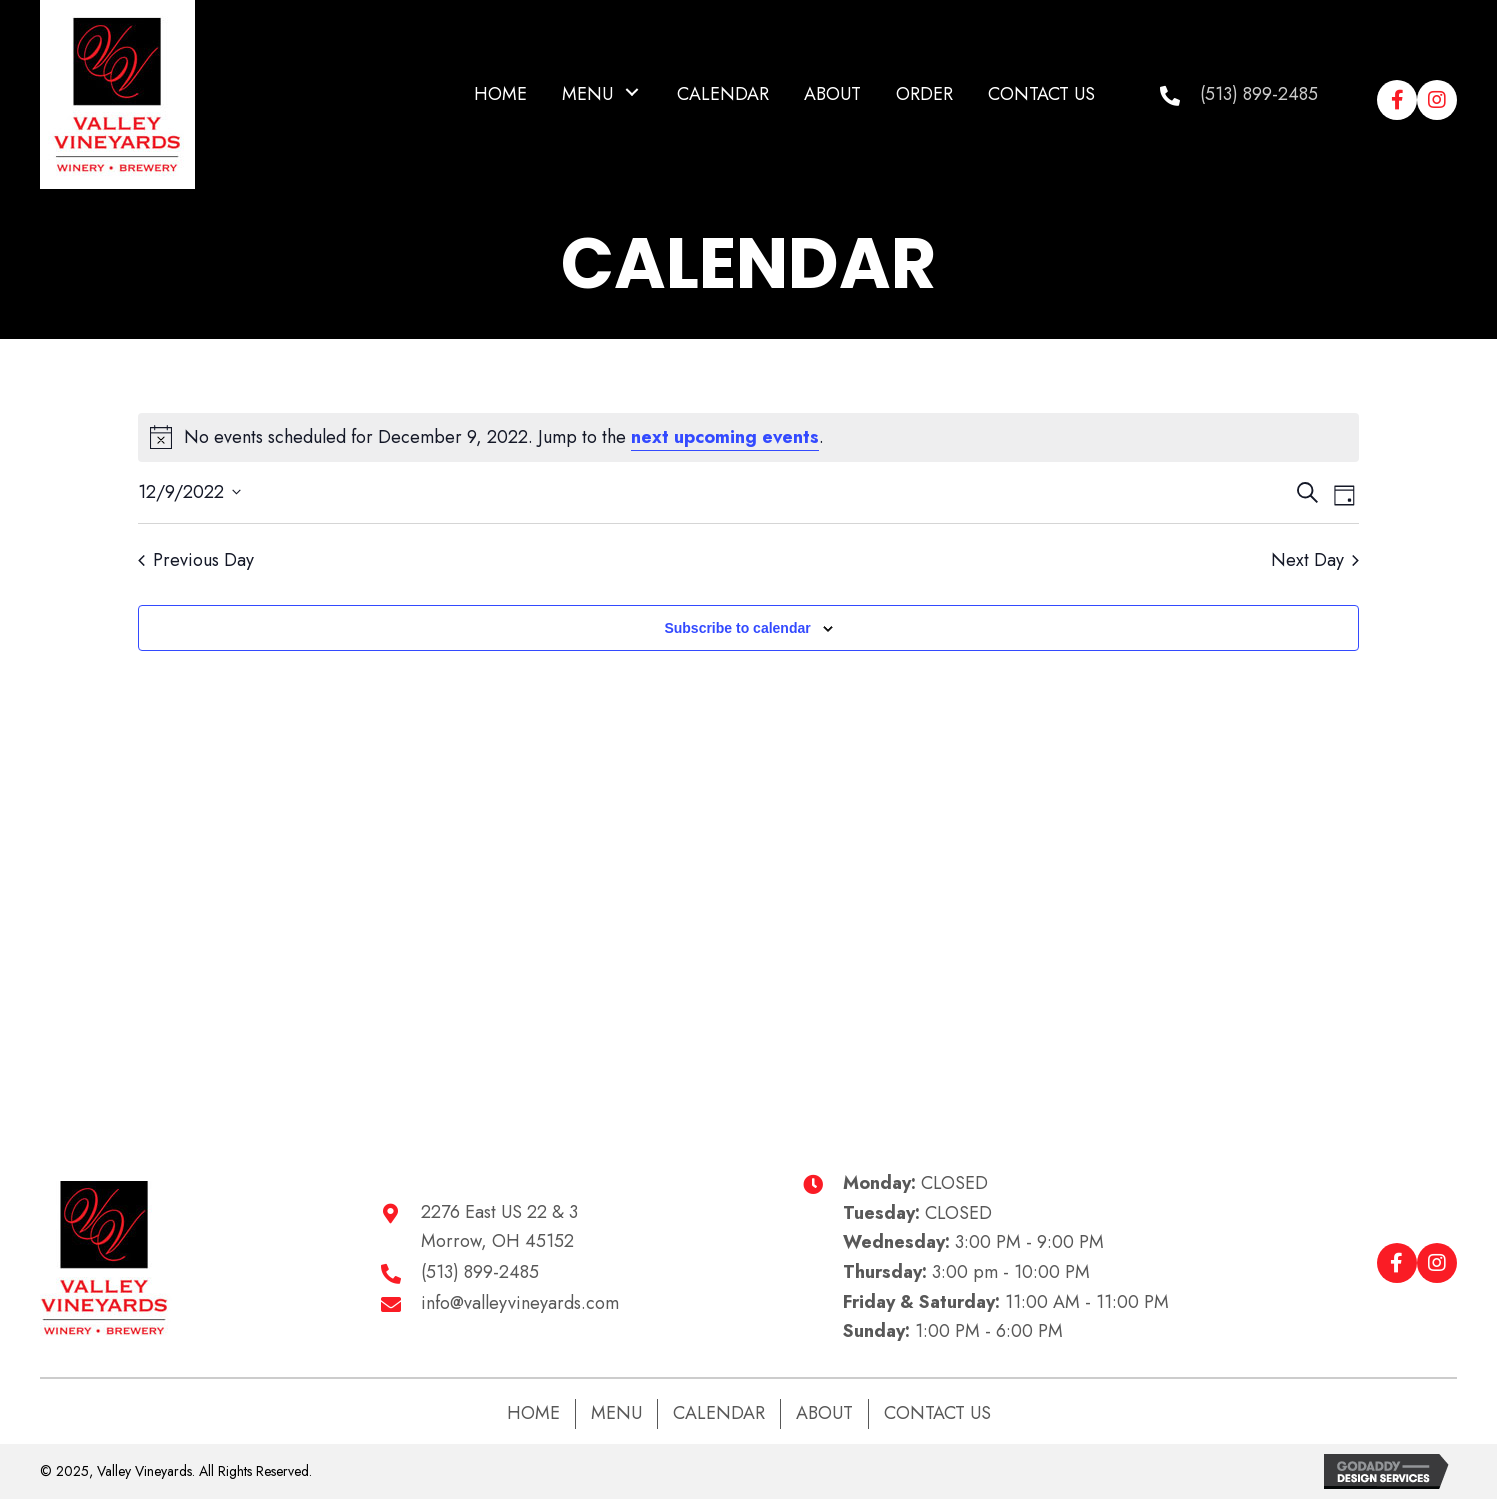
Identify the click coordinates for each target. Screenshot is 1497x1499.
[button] (632, 92)
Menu (616, 1413)
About (824, 1413)
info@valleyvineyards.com (520, 1303)
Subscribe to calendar (737, 628)
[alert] (748, 437)
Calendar (719, 1413)
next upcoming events (725, 437)
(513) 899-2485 (1259, 94)
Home (533, 1413)
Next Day (1315, 560)
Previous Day (196, 560)
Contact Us (937, 1413)
